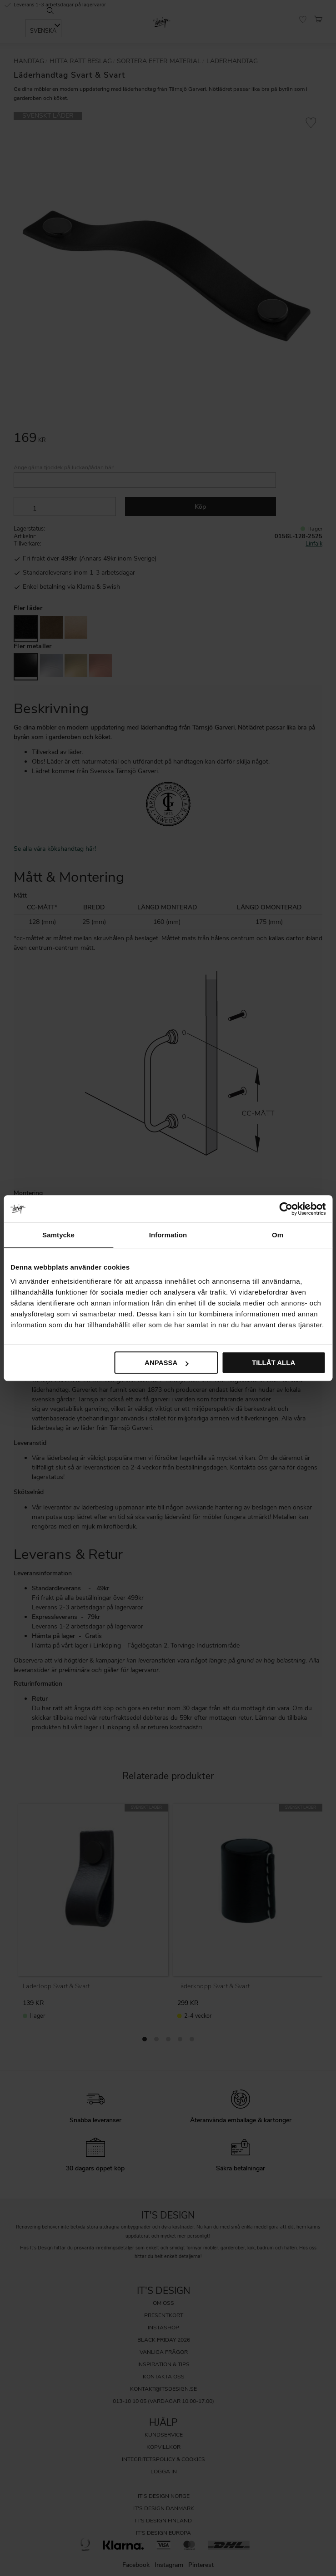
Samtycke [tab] (58, 1235)
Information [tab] (168, 1235)
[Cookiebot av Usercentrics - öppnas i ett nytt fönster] (286, 1209)
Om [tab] (277, 1235)
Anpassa (166, 1362)
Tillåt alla (273, 1362)
